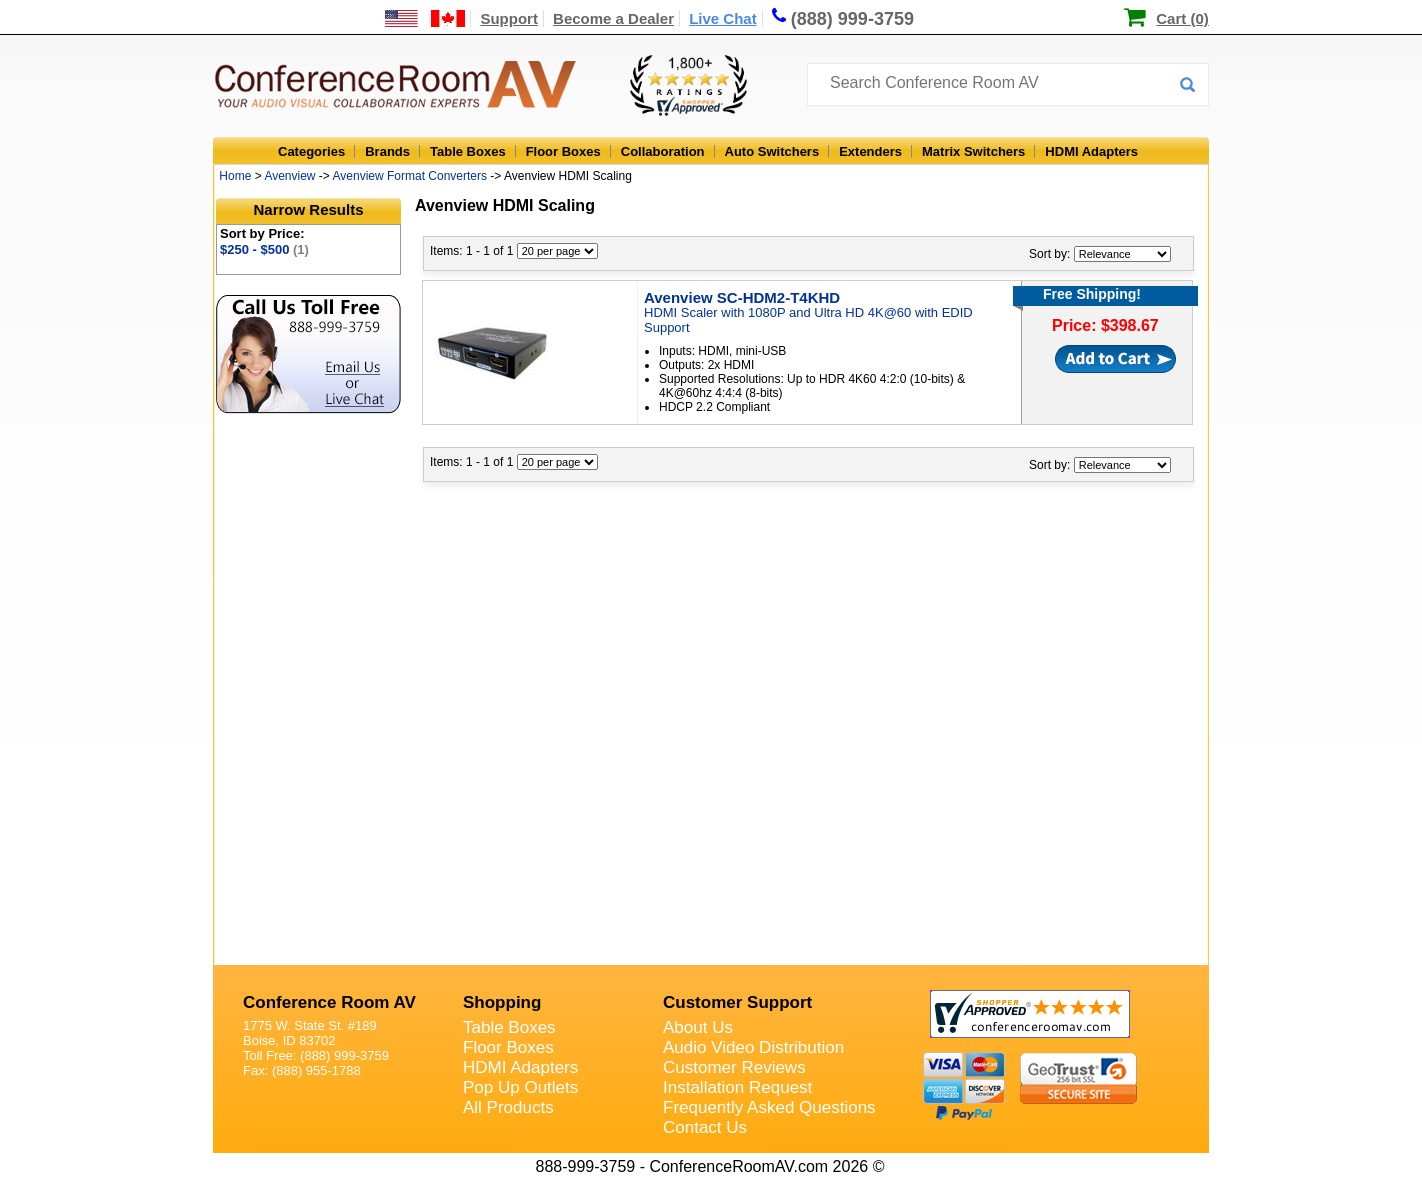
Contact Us (705, 1127)
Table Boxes (468, 151)
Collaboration (663, 151)
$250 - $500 (264, 249)
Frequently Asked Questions (769, 1107)
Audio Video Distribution (753, 1047)
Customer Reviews (734, 1067)
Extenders (870, 151)
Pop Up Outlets (520, 1087)
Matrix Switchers (973, 151)
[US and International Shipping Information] (425, 18)
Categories (311, 151)
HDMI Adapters (1091, 151)
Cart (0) (1182, 18)
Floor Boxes (563, 151)
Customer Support (737, 1002)
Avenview (289, 176)
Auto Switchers (772, 151)
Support (509, 18)
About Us (698, 1027)
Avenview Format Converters (410, 176)
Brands (387, 151)
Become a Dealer (613, 18)
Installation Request (737, 1087)
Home (235, 176)
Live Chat (723, 18)
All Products (508, 1107)
